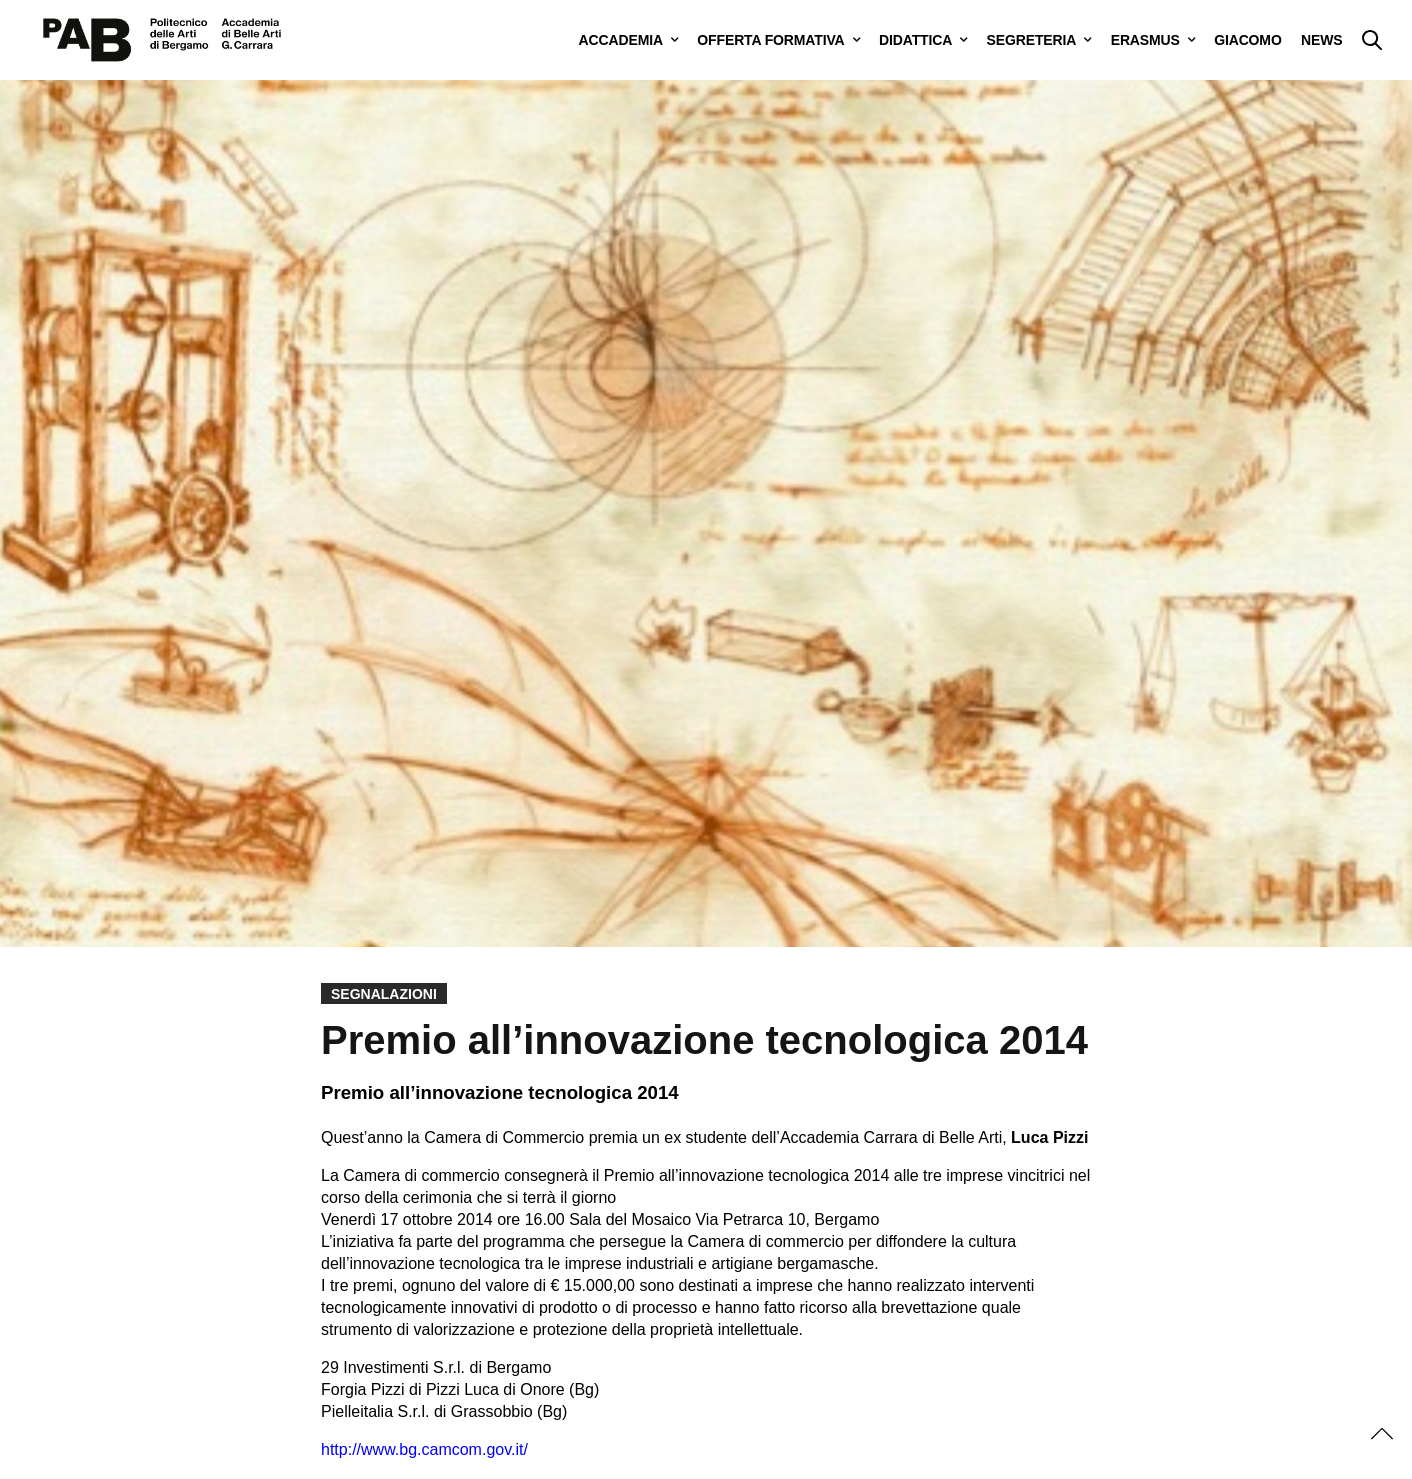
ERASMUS (1145, 40)
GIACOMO (1247, 40)
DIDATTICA (915, 40)
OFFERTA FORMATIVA (770, 40)
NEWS (1321, 40)
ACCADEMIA (621, 40)
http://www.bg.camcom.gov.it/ (424, 1449)
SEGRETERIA (1032, 40)
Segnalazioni (384, 994)
